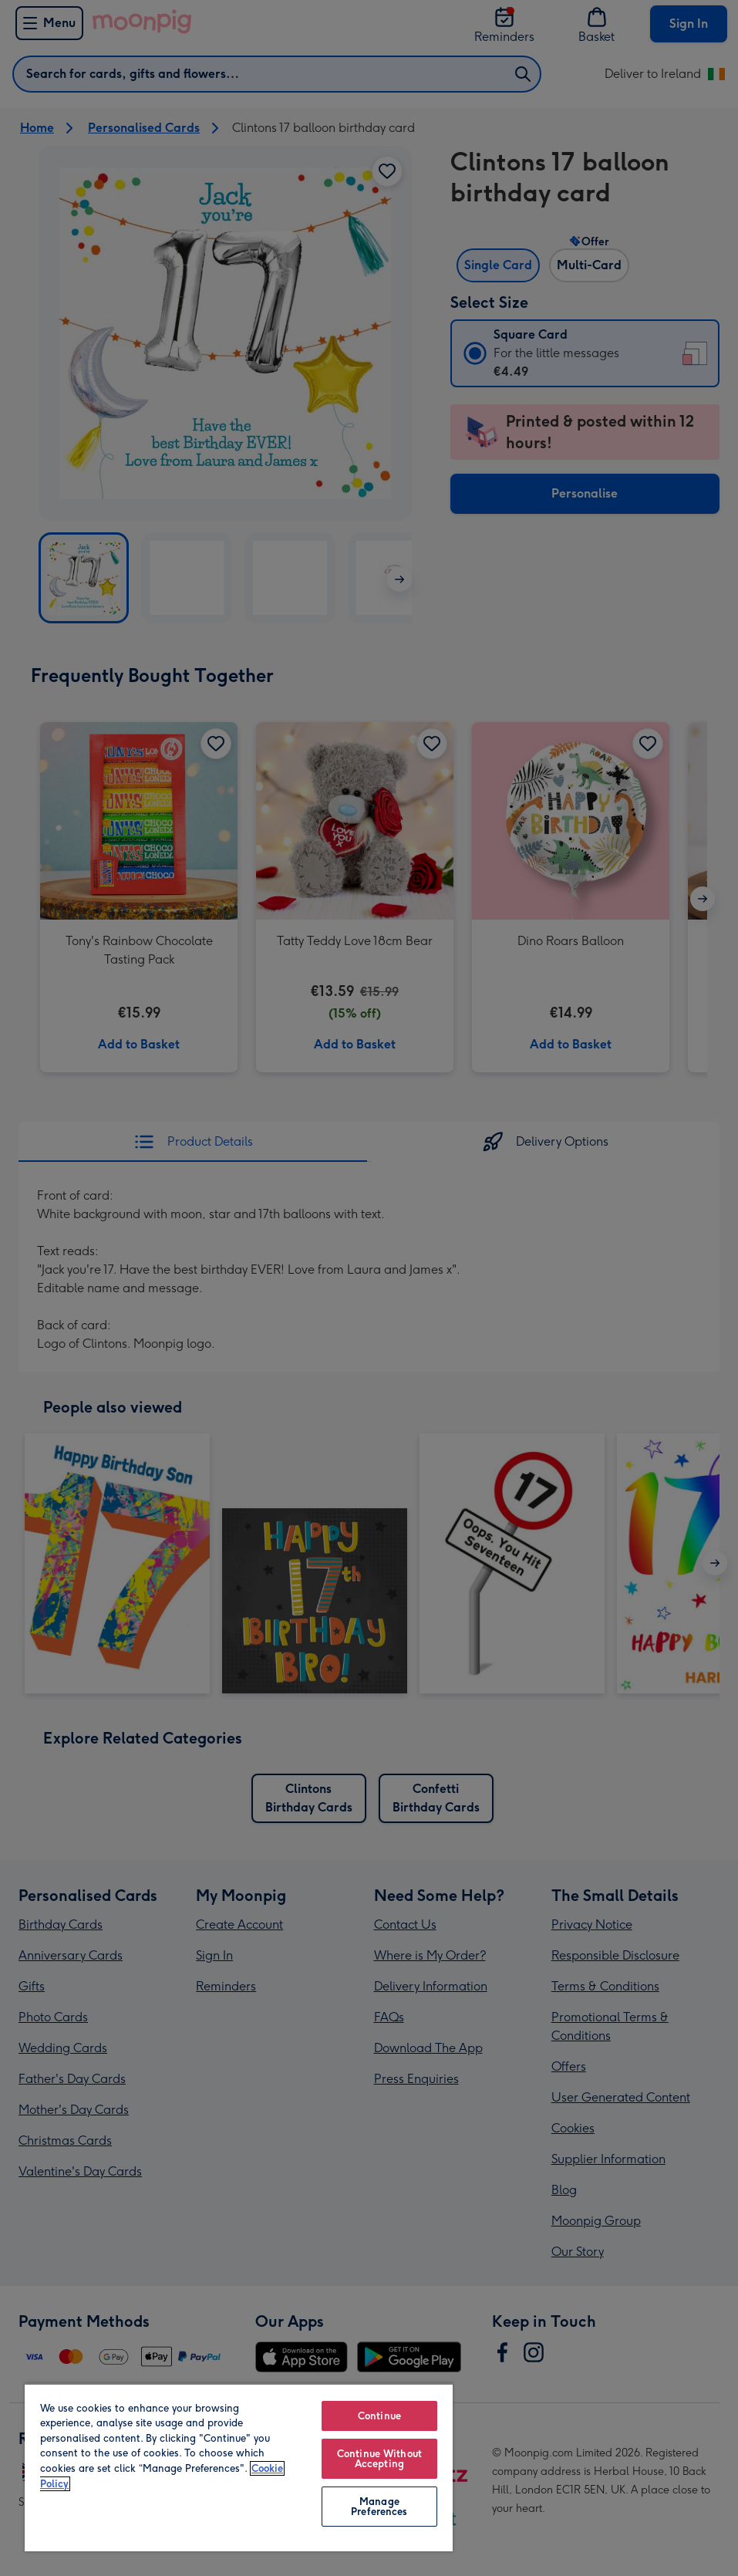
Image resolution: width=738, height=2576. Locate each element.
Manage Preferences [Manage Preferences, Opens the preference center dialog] (379, 2506)
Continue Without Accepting (379, 2459)
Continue (379, 2416)
